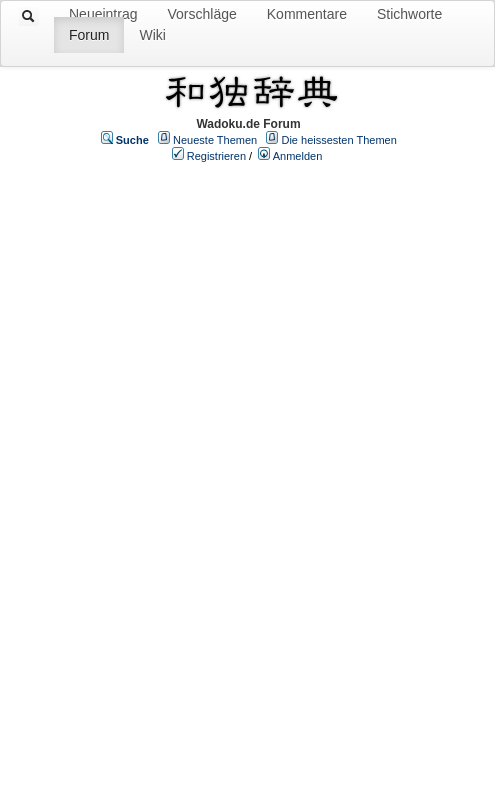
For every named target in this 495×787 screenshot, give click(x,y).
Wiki (152, 35)
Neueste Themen (215, 140)
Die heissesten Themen (338, 140)
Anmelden (298, 156)
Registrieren (216, 156)
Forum (89, 35)
